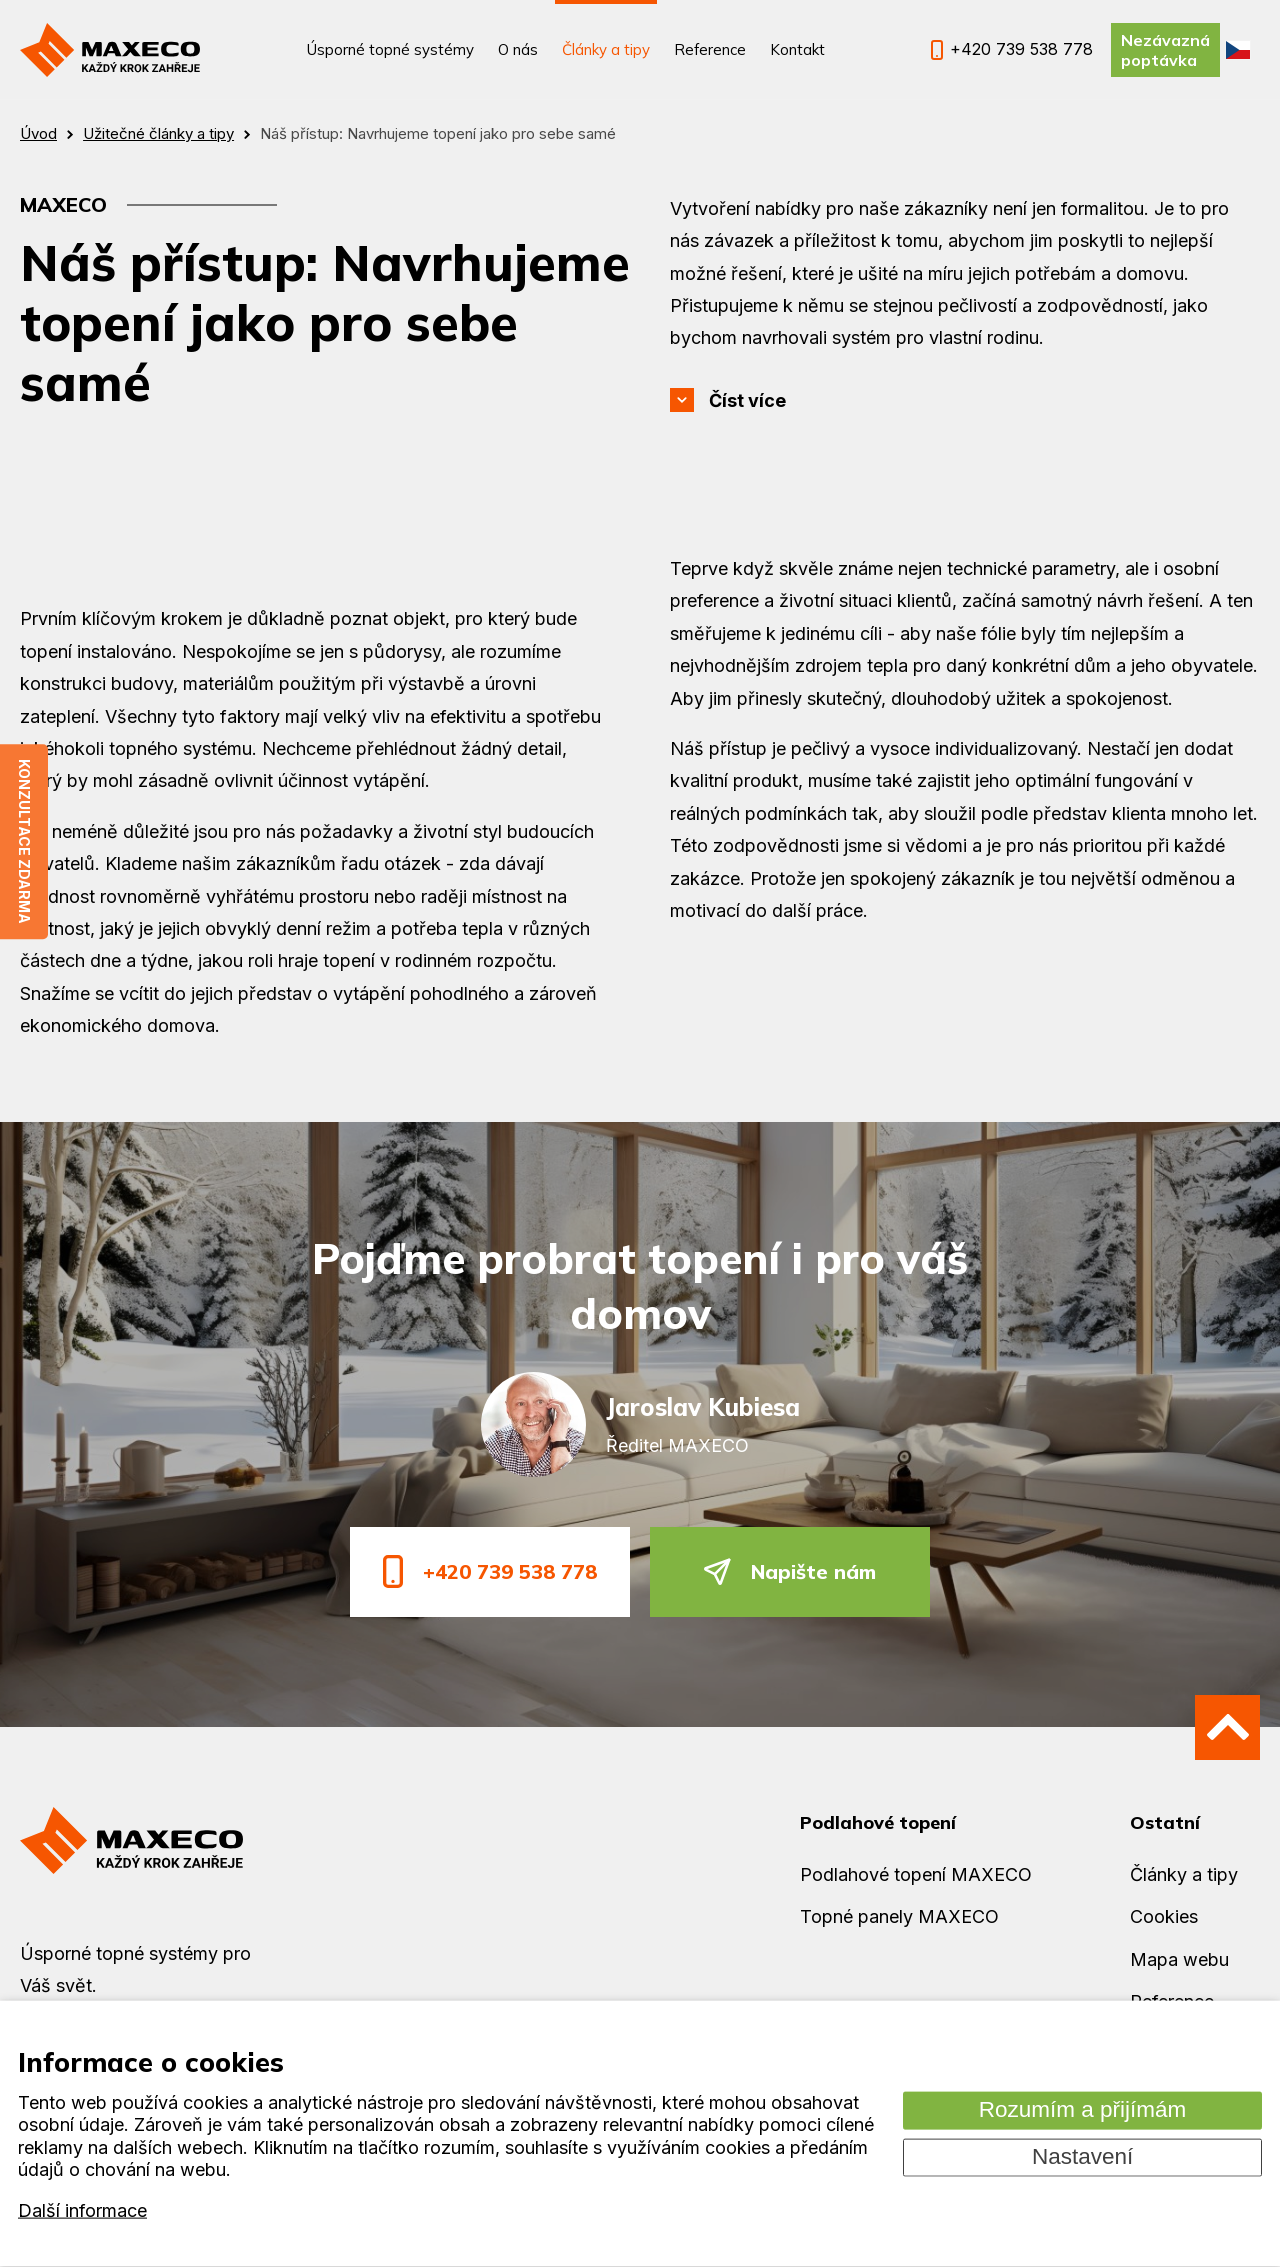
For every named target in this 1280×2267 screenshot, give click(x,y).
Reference (710, 49)
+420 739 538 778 (490, 1571)
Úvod (38, 133)
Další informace (82, 2210)
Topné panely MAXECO (899, 1916)
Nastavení (1082, 2156)
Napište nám (790, 1571)
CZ (1238, 50)
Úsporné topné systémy (390, 49)
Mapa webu (1179, 1959)
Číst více (747, 400)
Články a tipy (606, 49)
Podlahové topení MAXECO (916, 1874)
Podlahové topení (878, 1822)
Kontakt (797, 49)
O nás (518, 49)
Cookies (1164, 1916)
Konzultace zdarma (24, 842)
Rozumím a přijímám (1083, 2109)
